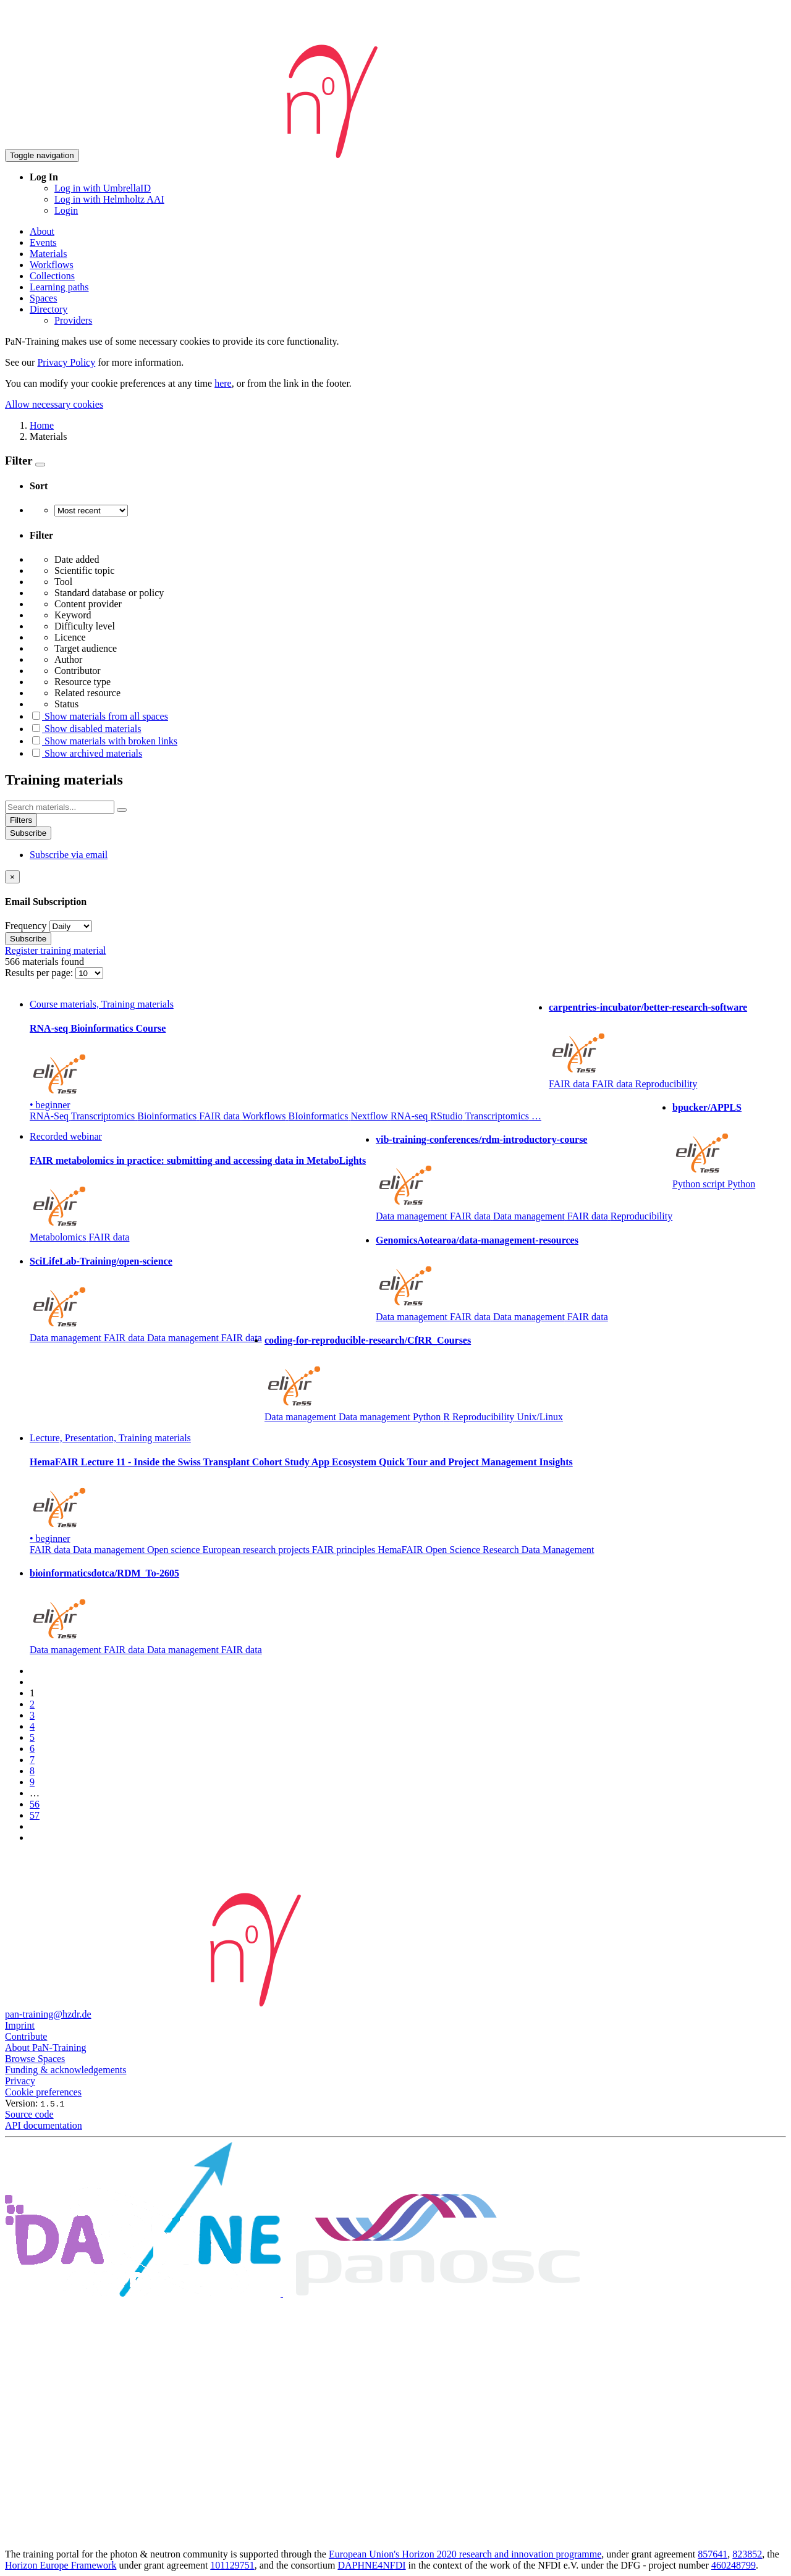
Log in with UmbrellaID (102, 188)
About (42, 231)
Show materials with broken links (103, 741)
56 (35, 1804)
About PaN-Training (45, 2047)
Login (66, 210)
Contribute (26, 2036)
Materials (48, 253)
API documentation (43, 2125)
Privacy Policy (66, 362)
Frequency (26, 925)
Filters (21, 820)
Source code (29, 2114)
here (223, 383)
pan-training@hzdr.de (48, 2014)
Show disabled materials (85, 728)
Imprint (20, 2025)
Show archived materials (86, 753)
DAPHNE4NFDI (371, 2565)
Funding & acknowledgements (65, 2070)
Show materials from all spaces (99, 716)
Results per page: (40, 972)
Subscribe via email (69, 854)
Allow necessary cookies (54, 404)
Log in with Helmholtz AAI (109, 199)
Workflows (52, 264)
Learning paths (59, 287)
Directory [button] (48, 309)
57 (35, 1815)
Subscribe (28, 833)
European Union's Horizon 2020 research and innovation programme (465, 2554)
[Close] (12, 876)
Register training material (55, 950)
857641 (712, 2554)
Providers (73, 320)
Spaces (43, 298)
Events (43, 242)
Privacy (20, 2081)
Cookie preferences (43, 2092)
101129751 (232, 2565)
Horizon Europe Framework (60, 2565)
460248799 (733, 2565)
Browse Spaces (35, 2058)
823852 (747, 2554)
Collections (52, 276)
